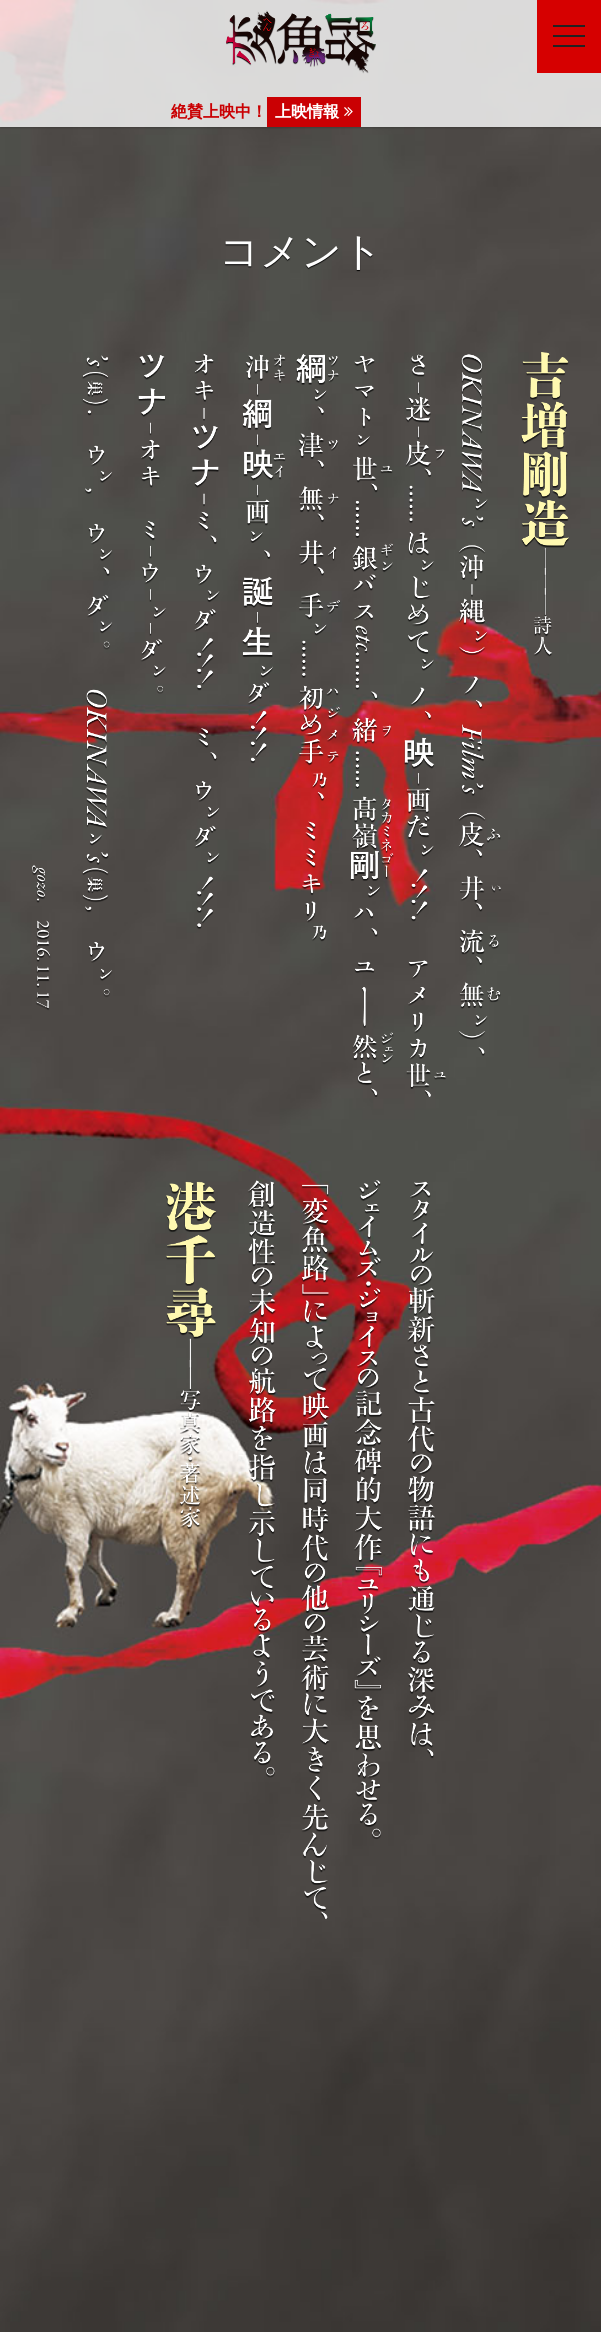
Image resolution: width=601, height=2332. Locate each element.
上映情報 (314, 111)
